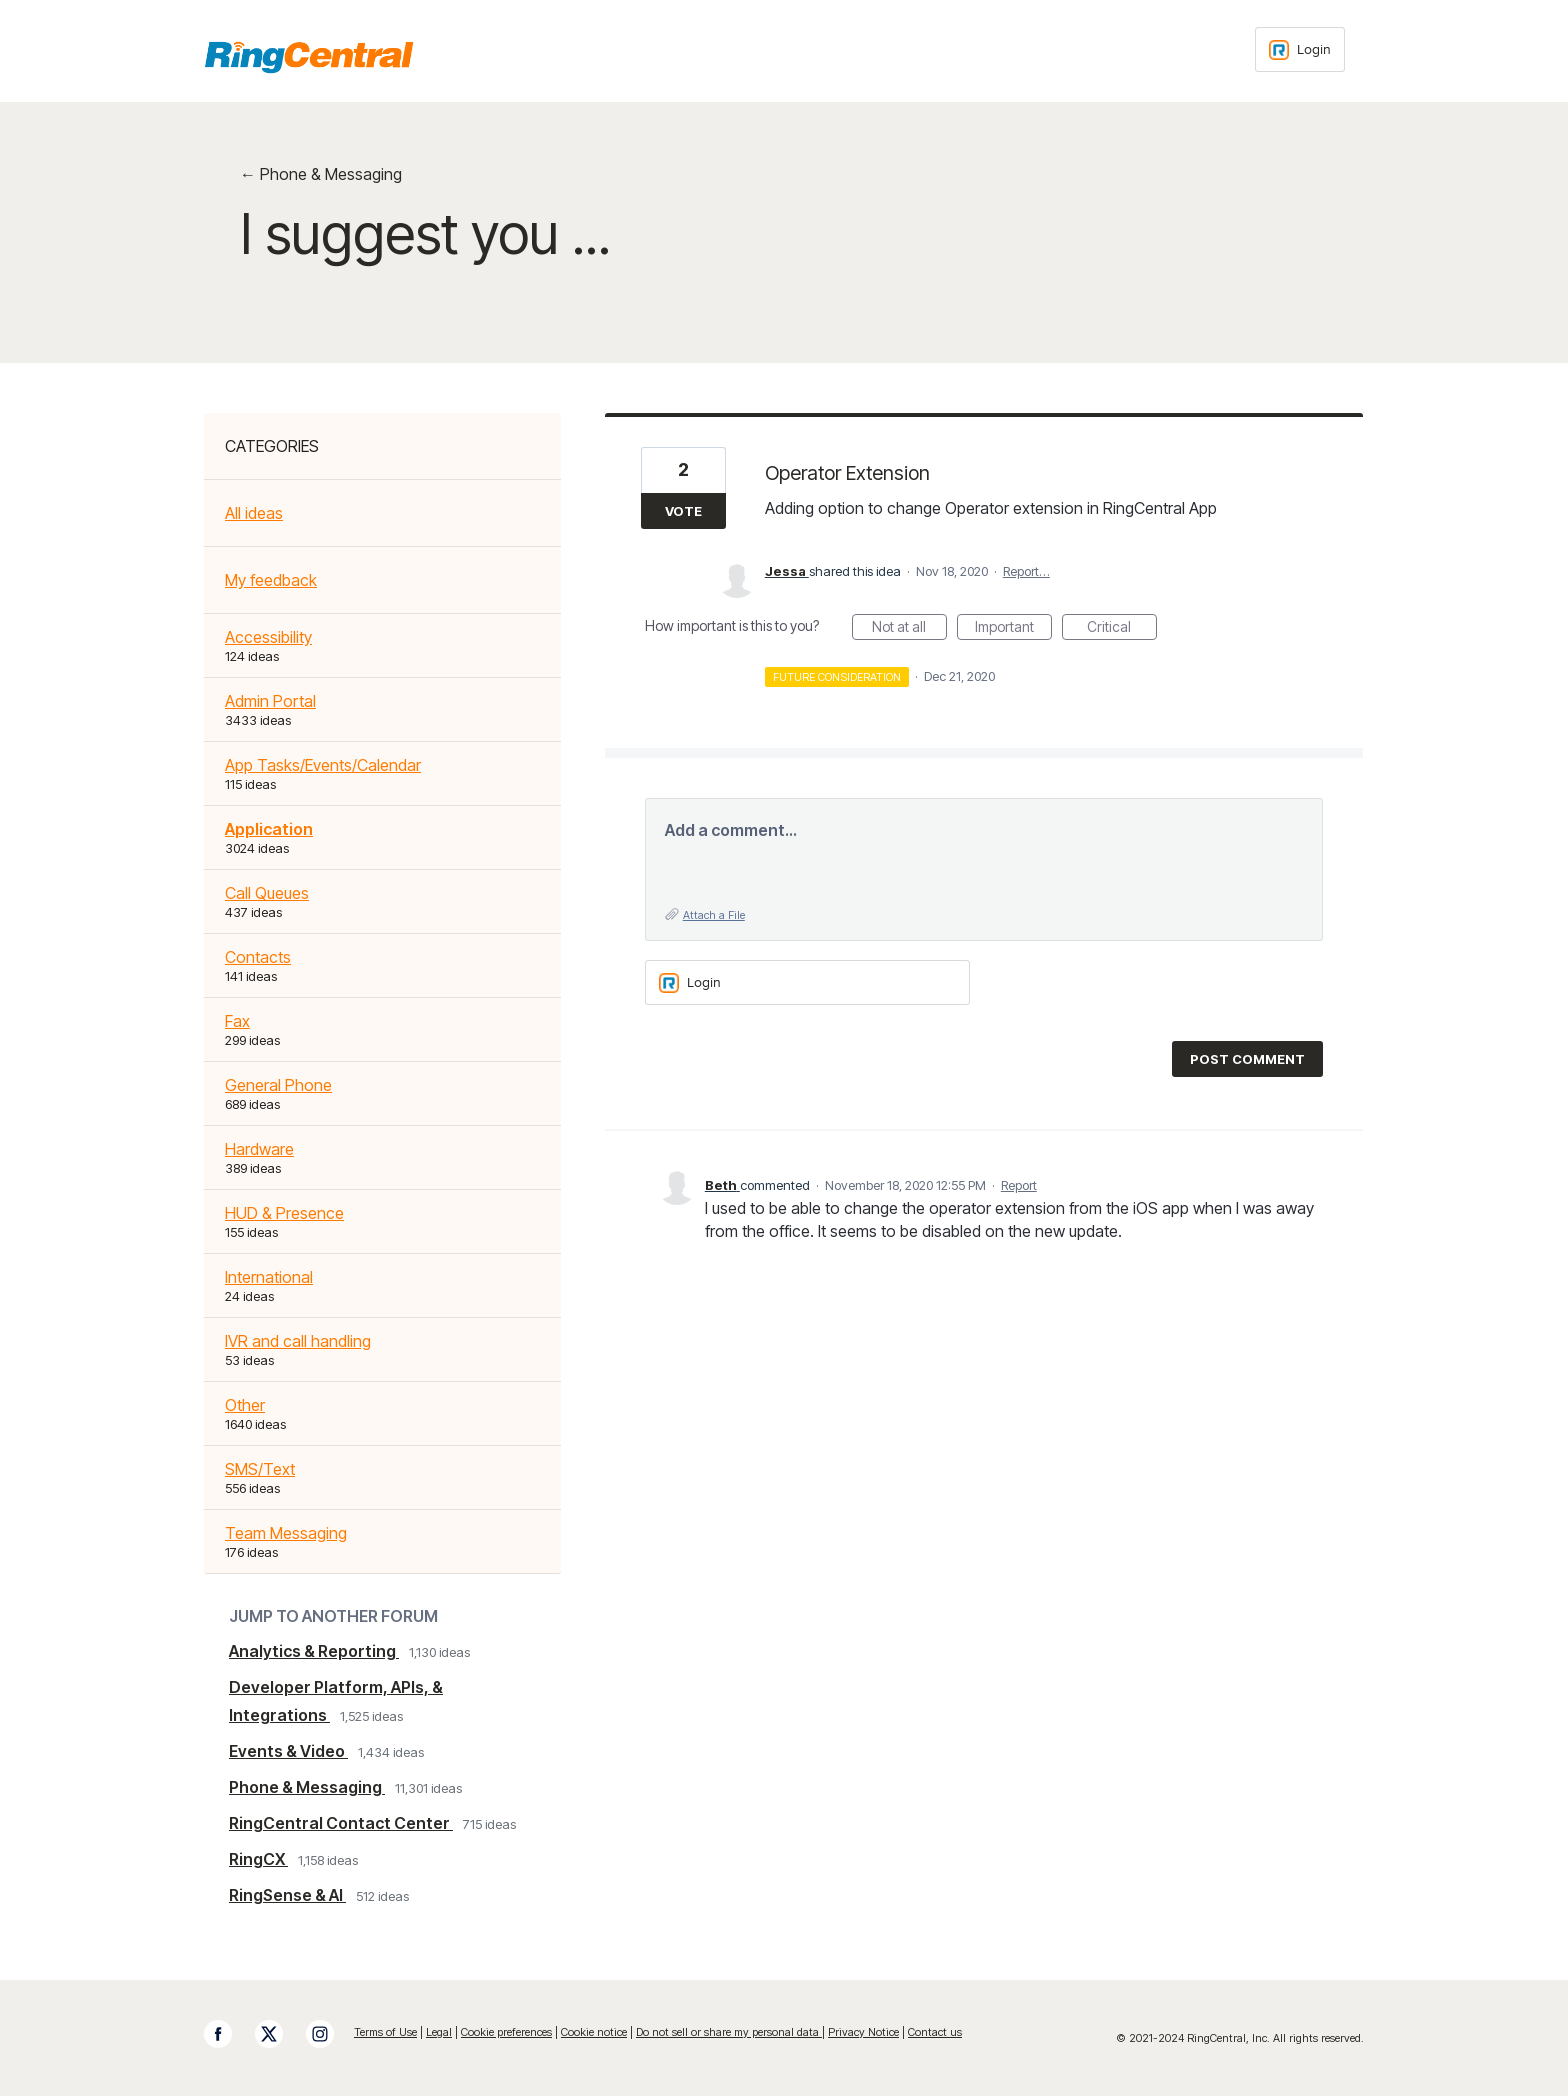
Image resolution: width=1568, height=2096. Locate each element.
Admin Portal (270, 701)
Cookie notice (594, 2032)
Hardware (259, 1149)
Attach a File (714, 915)
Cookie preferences (506, 2032)
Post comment (1247, 1059)
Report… (1026, 571)
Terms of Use (385, 2032)
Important (1013, 629)
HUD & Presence (284, 1213)
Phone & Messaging (307, 1787)
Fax (237, 1021)
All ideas (254, 513)
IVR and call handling (298, 1341)
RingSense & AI (287, 1895)
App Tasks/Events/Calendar (323, 765)
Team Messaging (286, 1533)
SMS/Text (260, 1469)
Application (269, 829)
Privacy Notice (863, 2032)
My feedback (271, 580)
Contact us (935, 2032)
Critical (1122, 629)
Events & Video (288, 1751)
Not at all (909, 629)
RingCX (258, 1859)
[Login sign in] (1300, 49)
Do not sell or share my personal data (729, 2032)
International (269, 1277)
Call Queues (267, 893)
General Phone (278, 1085)
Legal (439, 2032)
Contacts (258, 957)
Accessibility (268, 637)
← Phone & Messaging (321, 174)
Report (1019, 1185)
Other (245, 1405)
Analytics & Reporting (314, 1651)
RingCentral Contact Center (341, 1823)
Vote (683, 511)
